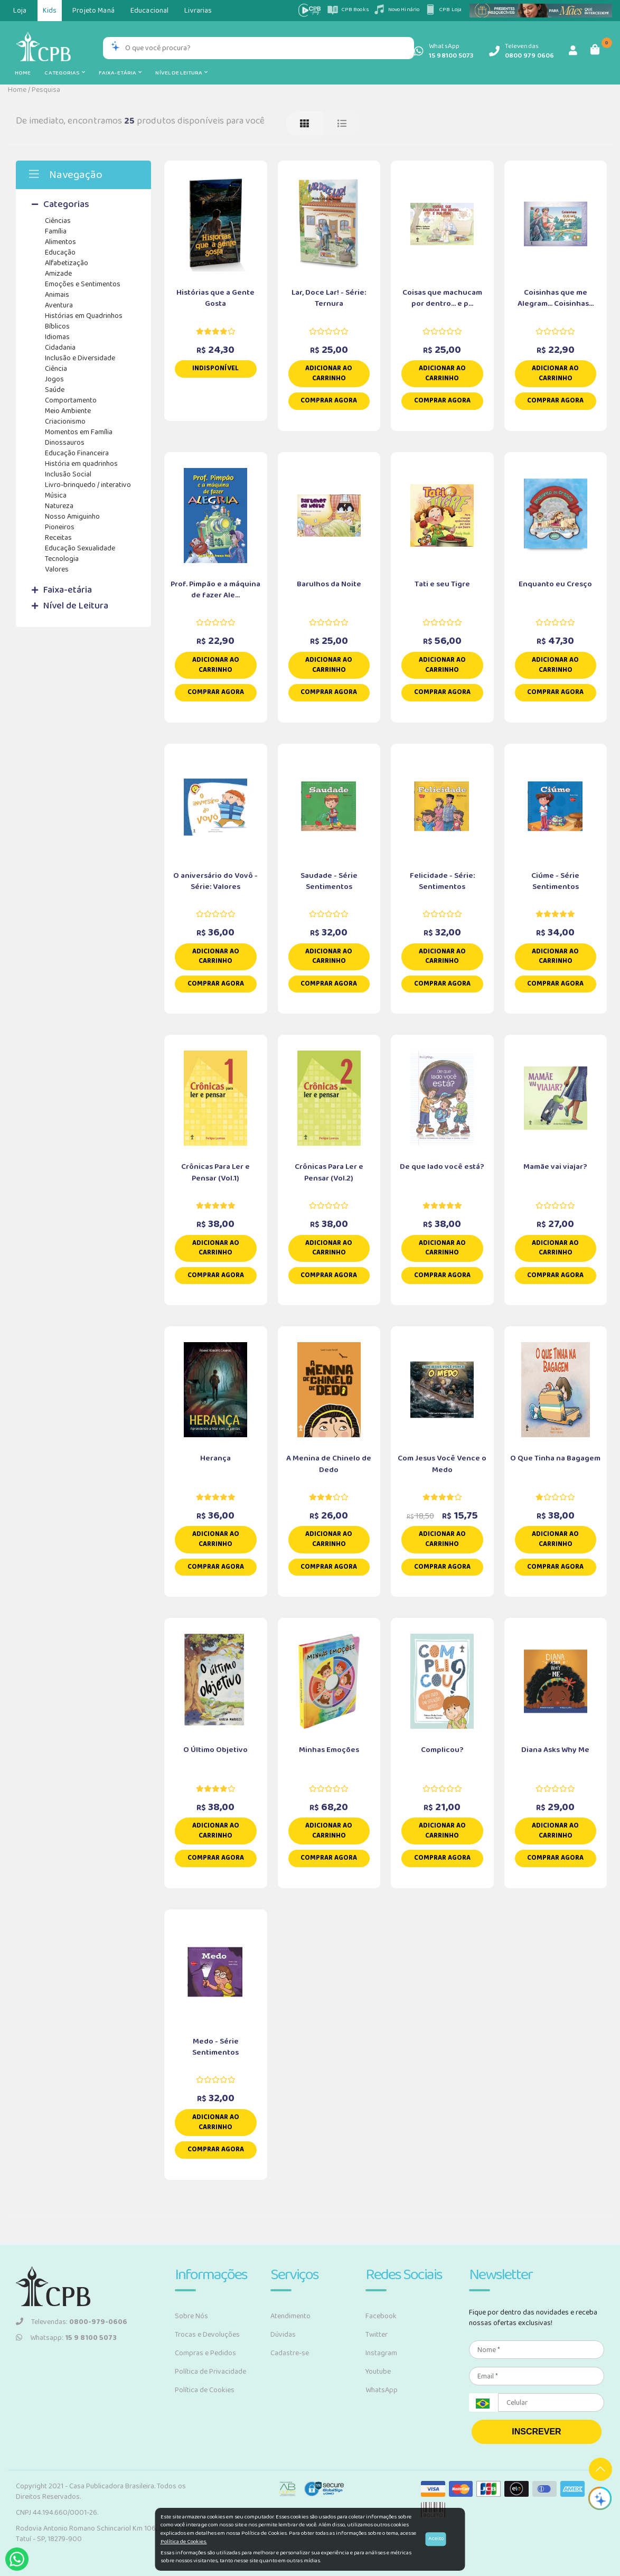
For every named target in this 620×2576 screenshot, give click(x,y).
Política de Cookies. (184, 2541)
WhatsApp (381, 2390)
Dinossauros (64, 442)
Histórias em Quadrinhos (84, 316)
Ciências (58, 221)
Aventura (59, 305)
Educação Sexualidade (80, 548)
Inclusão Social (68, 474)
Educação (60, 252)
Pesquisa (46, 90)
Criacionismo (65, 421)
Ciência (56, 368)
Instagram (381, 2353)
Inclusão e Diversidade (80, 358)
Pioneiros (59, 527)
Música (56, 495)
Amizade (58, 273)
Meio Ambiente (68, 411)
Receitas (58, 538)
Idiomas (57, 337)
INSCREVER (536, 2431)
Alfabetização (66, 263)
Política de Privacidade (210, 2371)
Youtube (378, 2371)
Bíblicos (57, 326)
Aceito (436, 2539)
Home (23, 73)
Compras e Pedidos (205, 2353)
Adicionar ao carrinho (328, 373)
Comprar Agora (328, 400)
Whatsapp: (66, 2338)
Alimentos (60, 242)
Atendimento (290, 2316)
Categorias (64, 73)
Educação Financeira (77, 453)
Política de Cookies (204, 2390)
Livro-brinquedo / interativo (88, 485)
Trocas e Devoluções (207, 2334)
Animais (57, 295)
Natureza (59, 506)
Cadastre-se (289, 2353)
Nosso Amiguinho (72, 516)
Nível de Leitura (181, 73)
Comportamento (71, 400)
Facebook (381, 2316)
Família (56, 231)
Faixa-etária (120, 73)
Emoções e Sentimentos (82, 284)
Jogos (54, 379)
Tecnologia (62, 559)
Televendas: (71, 2322)
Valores (57, 569)
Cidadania (60, 347)
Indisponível (215, 368)
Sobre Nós (191, 2316)
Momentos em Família (78, 432)
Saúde (54, 390)
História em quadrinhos (81, 464)
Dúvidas (283, 2334)
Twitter (376, 2334)
